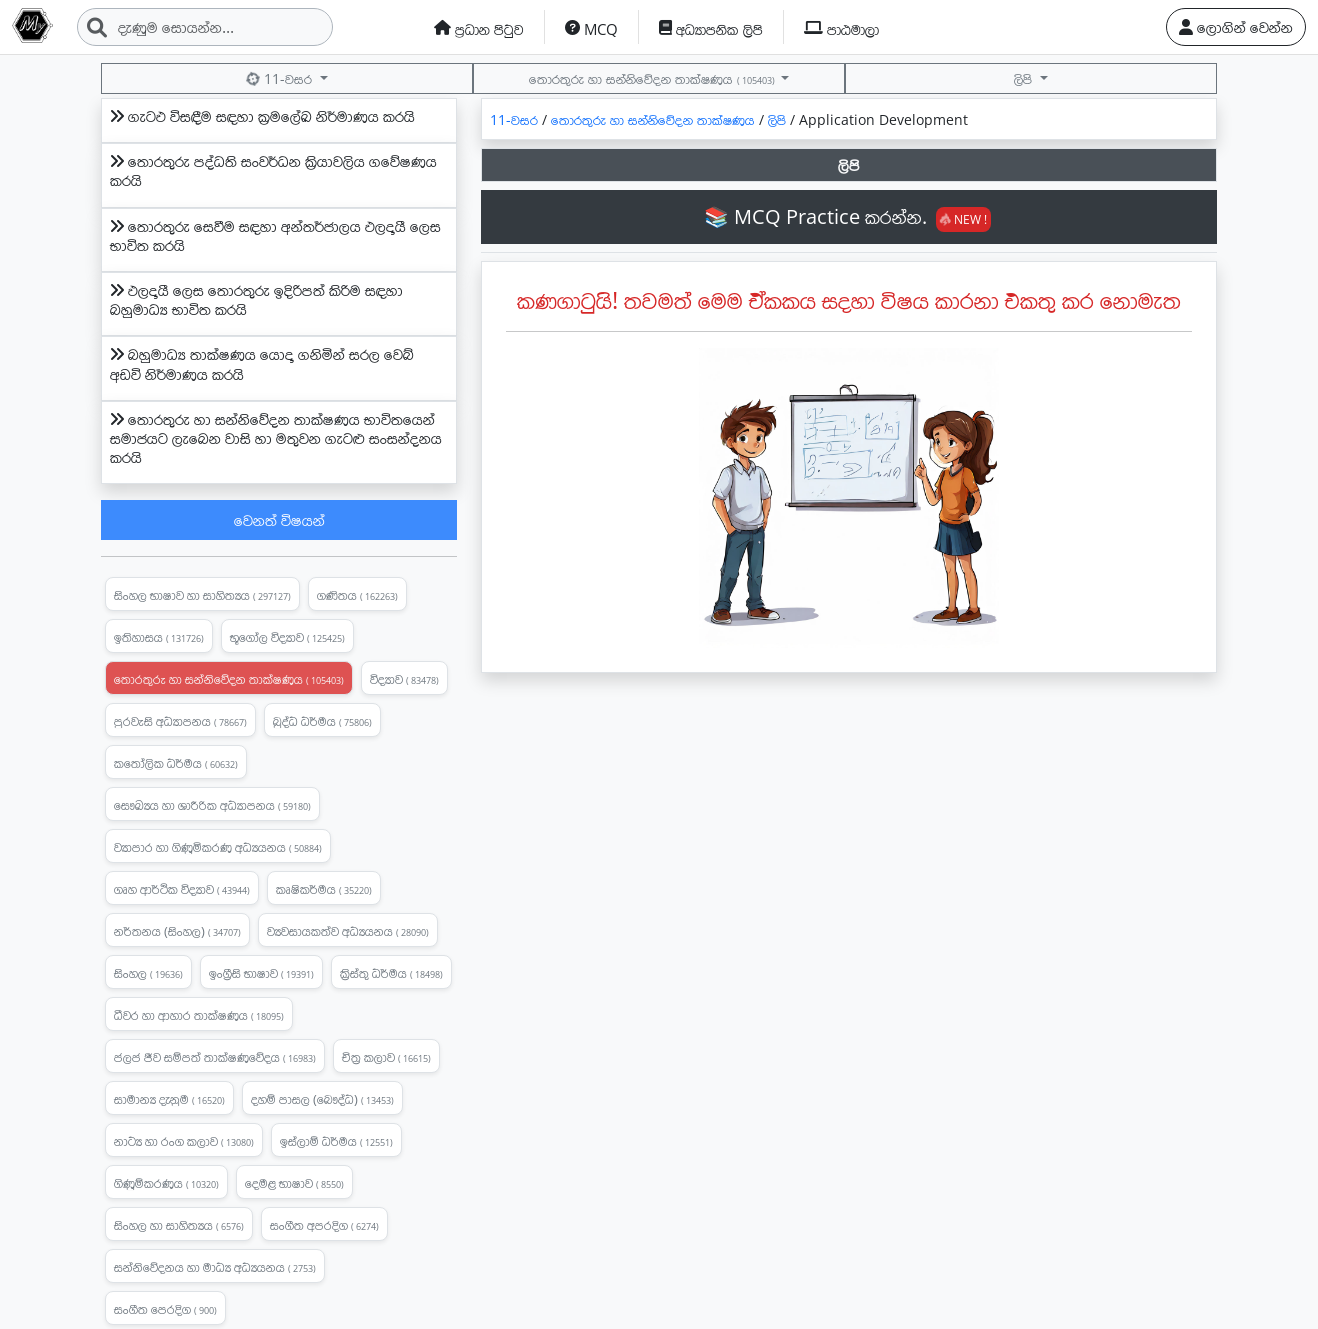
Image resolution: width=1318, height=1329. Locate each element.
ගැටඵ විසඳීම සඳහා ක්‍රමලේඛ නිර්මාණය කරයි (262, 116)
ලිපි (1025, 78)
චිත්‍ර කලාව (386, 1057)
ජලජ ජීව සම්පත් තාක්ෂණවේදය (215, 1057)
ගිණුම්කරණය (166, 1183)
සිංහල (148, 973)
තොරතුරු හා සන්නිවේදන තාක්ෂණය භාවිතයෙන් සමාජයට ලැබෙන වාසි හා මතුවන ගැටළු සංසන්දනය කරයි (276, 438)
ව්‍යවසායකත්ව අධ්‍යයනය (348, 931)
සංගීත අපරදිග (324, 1225)
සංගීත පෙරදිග (165, 1309)
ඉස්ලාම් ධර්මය (336, 1141)
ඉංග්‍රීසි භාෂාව (261, 973)
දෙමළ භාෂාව (294, 1183)
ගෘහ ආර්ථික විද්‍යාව (182, 889)
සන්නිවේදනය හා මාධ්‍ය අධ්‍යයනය (215, 1267)
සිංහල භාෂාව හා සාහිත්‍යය (202, 595)
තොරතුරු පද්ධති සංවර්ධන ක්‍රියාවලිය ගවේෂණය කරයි (273, 170)
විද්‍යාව (404, 679)
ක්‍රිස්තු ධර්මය (391, 973)
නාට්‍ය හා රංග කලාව (184, 1141)
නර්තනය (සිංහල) (177, 931)
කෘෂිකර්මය (324, 889)
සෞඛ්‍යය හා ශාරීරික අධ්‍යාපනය (212, 805)
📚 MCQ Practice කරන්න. (847, 216)
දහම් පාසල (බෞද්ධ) (322, 1099)
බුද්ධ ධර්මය (322, 721)
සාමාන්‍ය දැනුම (169, 1099)
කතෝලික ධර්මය (176, 763)
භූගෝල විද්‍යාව (287, 637)
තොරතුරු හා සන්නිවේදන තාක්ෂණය (653, 78)
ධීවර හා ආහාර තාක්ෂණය (199, 1015)
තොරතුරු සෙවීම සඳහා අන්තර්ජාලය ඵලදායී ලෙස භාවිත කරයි (275, 235)
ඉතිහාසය (159, 637)
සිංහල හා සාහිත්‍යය (179, 1225)
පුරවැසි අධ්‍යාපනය (180, 721)
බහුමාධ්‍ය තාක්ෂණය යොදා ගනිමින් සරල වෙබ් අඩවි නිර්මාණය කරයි (262, 363)
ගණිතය (357, 595)
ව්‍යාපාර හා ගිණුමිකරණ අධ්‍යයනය (218, 847)
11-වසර (280, 78)
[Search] (205, 27)
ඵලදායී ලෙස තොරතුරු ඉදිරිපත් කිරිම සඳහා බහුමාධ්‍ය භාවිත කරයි (256, 299)
